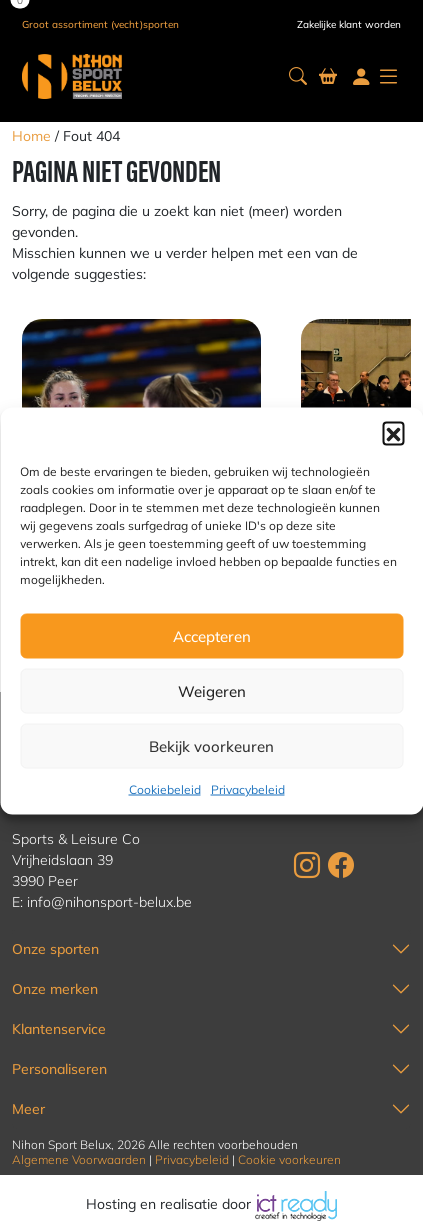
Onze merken (55, 989)
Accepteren (212, 635)
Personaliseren (59, 1069)
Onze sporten (55, 949)
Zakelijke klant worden (349, 24)
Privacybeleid (248, 789)
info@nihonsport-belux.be (109, 902)
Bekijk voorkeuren (211, 745)
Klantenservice (59, 1029)
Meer (28, 1109)
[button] (393, 433)
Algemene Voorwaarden (79, 1159)
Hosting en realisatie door (211, 1204)
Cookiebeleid (165, 789)
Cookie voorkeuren (289, 1159)
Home (31, 136)
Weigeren (212, 690)
